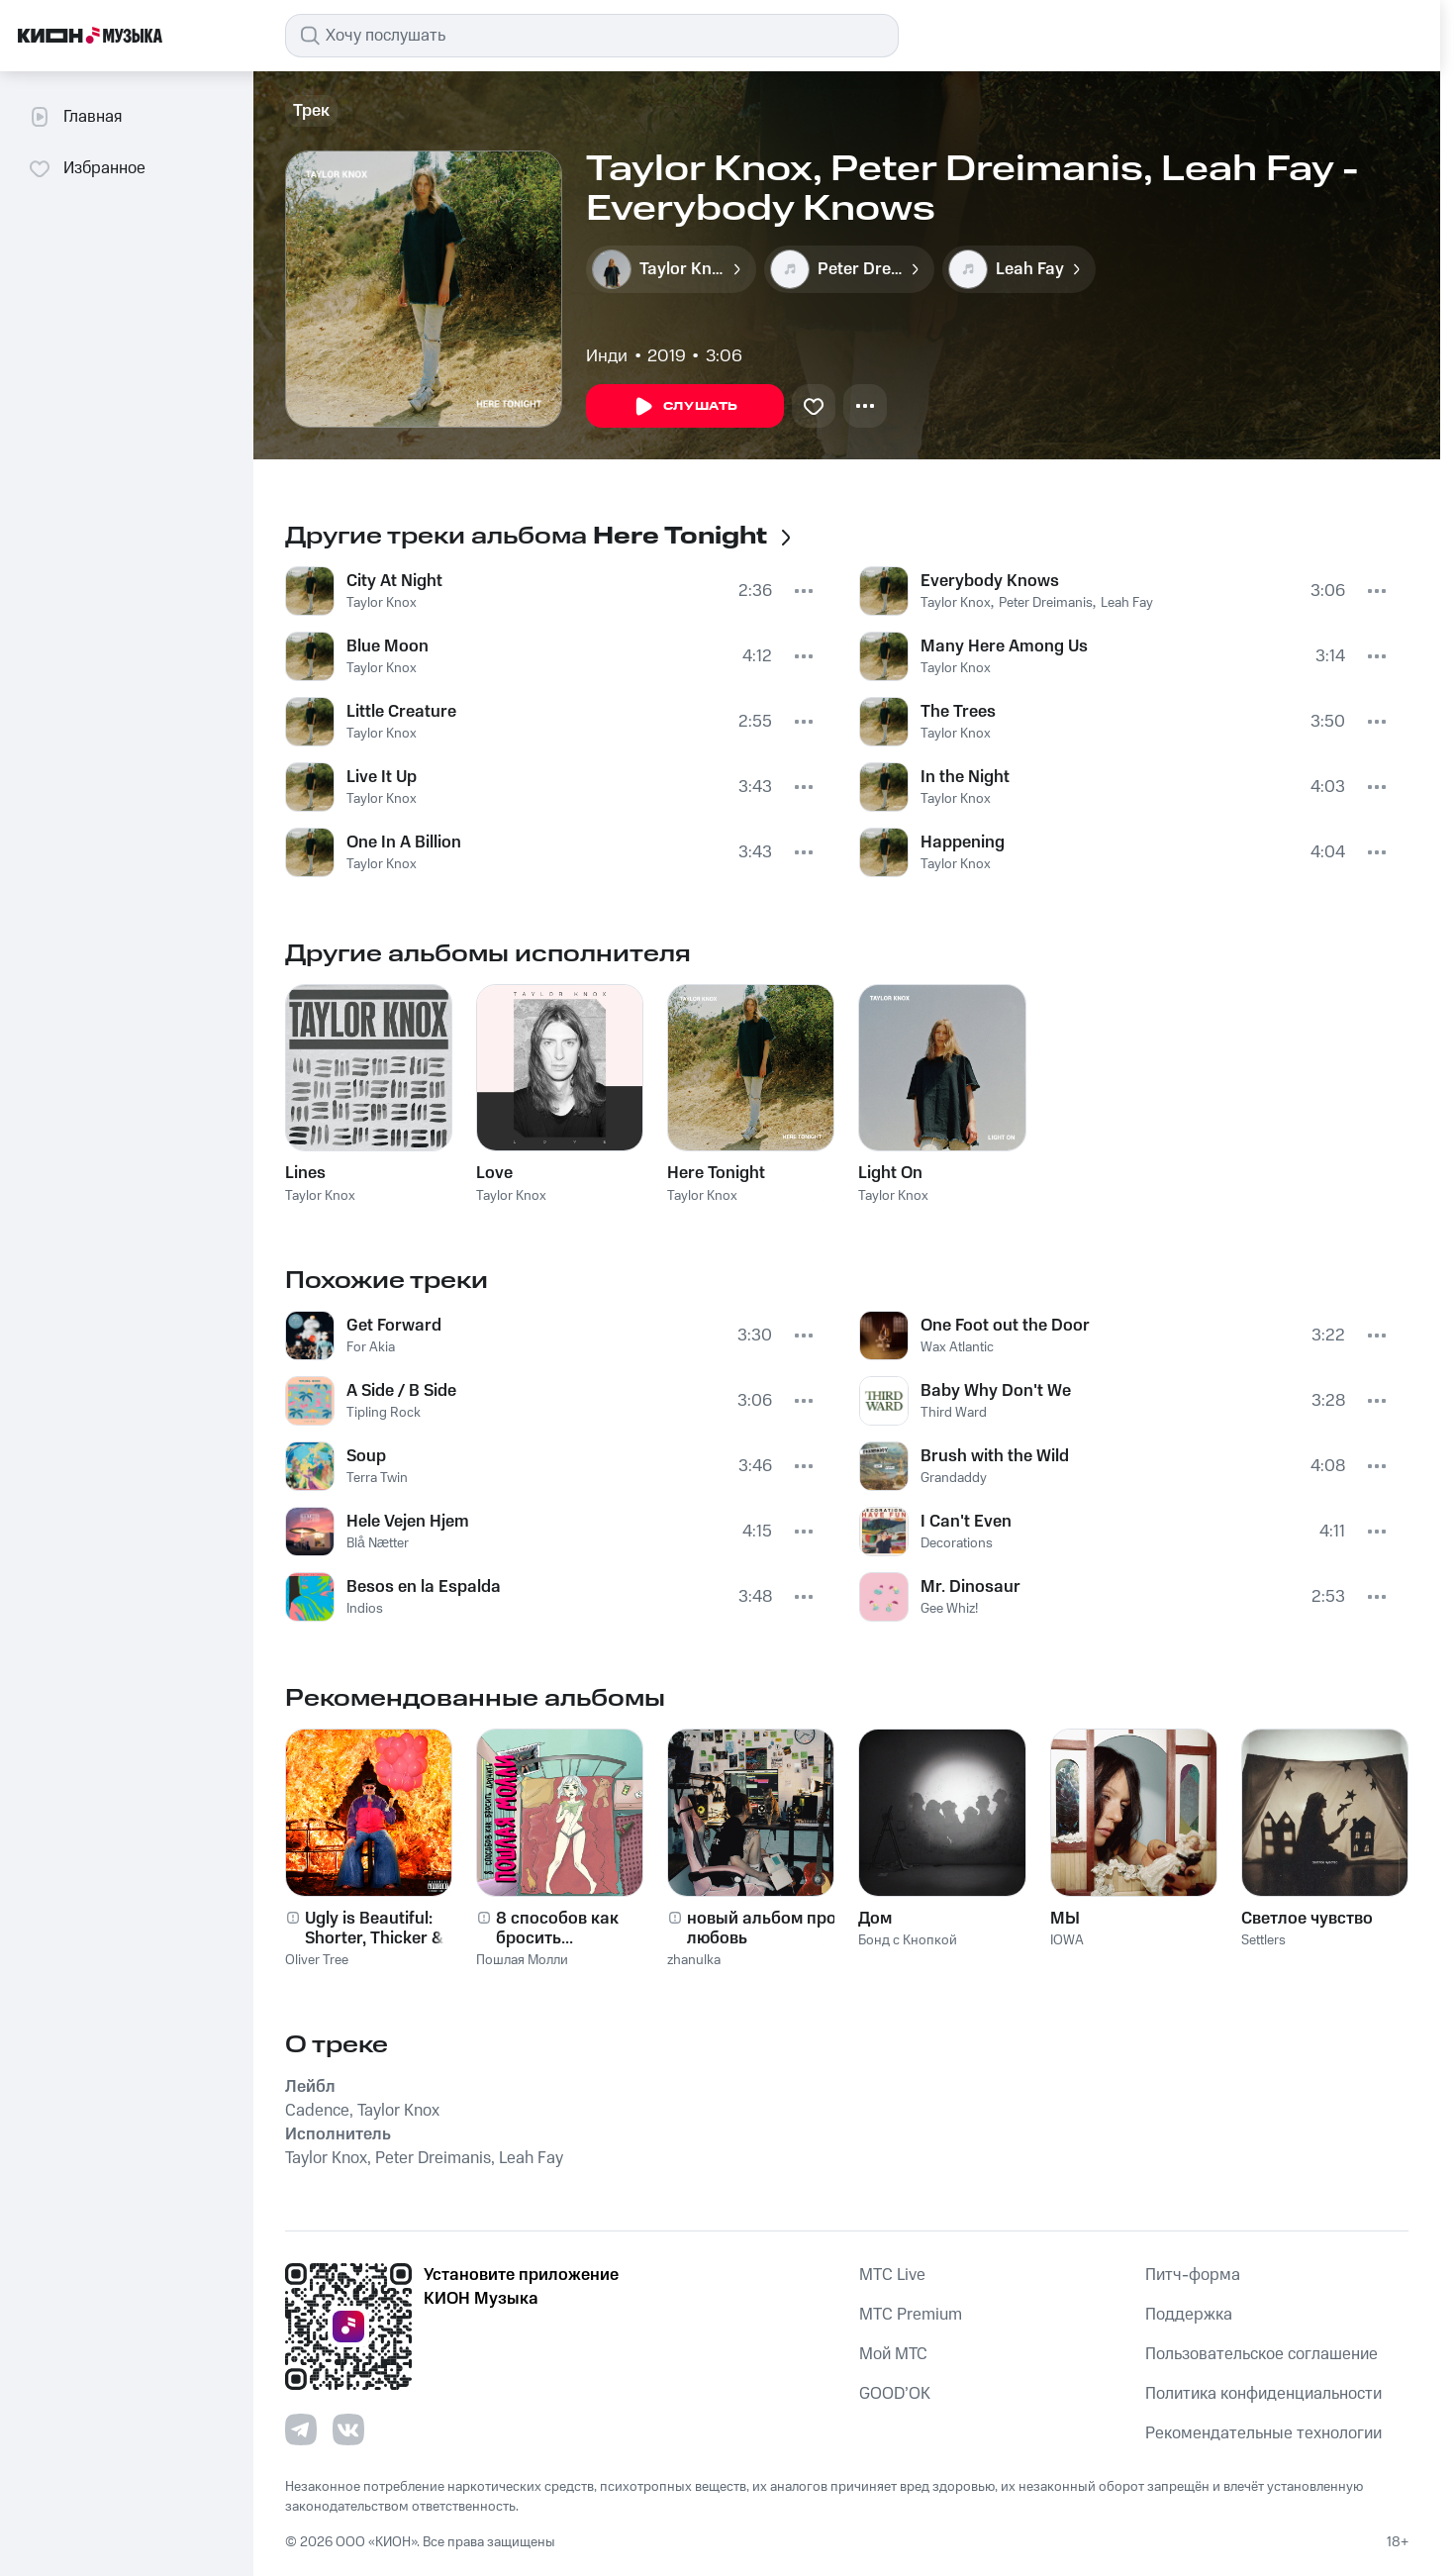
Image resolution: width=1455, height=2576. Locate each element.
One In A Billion (403, 842)
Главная (75, 117)
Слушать (684, 407)
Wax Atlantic (957, 1347)
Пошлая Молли (522, 1960)
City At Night (394, 581)
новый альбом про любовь (761, 1928)
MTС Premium (910, 2315)
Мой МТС (893, 2354)
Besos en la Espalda (423, 1587)
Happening (963, 842)
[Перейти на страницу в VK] (348, 2429)
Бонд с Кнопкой (907, 1940)
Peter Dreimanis (1046, 603)
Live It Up (381, 777)
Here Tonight (716, 1173)
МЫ (1065, 1919)
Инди (607, 356)
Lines (305, 1173)
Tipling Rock (383, 1413)
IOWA (1067, 1940)
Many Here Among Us (1004, 646)
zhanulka (694, 1960)
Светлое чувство (1307, 1919)
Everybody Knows (990, 581)
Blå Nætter (377, 1543)
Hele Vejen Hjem (407, 1522)
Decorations (957, 1543)
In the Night (965, 777)
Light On (890, 1173)
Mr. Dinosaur (970, 1587)
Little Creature (401, 712)
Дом (875, 1919)
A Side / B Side (401, 1391)
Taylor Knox (381, 603)
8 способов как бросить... (557, 1928)
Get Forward (393, 1326)
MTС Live (892, 2275)
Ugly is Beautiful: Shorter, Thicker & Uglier (374, 1928)
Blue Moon (387, 646)
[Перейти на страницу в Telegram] (301, 2429)
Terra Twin (377, 1478)
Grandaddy (954, 1478)
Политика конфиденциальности (1263, 2394)
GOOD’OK (894, 2394)
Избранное (87, 168)
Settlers (1263, 1940)
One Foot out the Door (1005, 1326)
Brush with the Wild (995, 1456)
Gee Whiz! (949, 1609)
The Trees (958, 712)
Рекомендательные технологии (1263, 2433)
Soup (366, 1456)
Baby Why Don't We (996, 1391)
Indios (364, 1609)
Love (494, 1173)
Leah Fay (1127, 603)
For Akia (370, 1347)
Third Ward (954, 1413)
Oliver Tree (316, 1960)
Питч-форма (1192, 2275)
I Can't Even (966, 1522)
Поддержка (1188, 2315)
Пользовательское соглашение (1261, 2354)
